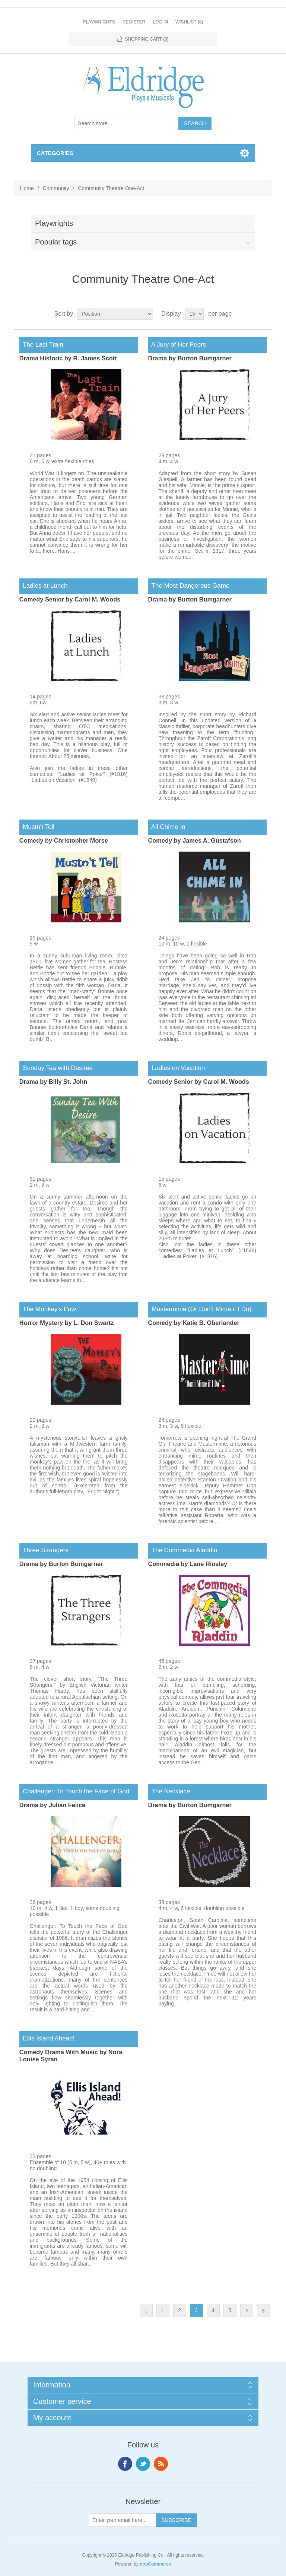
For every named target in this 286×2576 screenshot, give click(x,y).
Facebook (125, 2464)
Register (134, 22)
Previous (146, 2310)
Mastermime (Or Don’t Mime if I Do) (199, 1309)
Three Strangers (44, 1550)
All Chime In (166, 826)
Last (263, 2310)
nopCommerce (155, 2564)
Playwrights (99, 22)
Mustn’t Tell (36, 826)
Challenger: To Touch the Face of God (74, 1791)
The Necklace (169, 1791)
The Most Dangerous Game (188, 585)
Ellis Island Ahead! (46, 2038)
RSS (161, 2464)
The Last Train (41, 344)
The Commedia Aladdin (182, 1550)
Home (27, 188)
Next (246, 2310)
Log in (160, 22)
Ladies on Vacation (176, 1067)
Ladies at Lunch (43, 585)
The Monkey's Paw (47, 1309)
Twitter (143, 2464)
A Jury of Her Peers (177, 344)
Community (56, 188)
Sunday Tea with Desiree (56, 1067)
